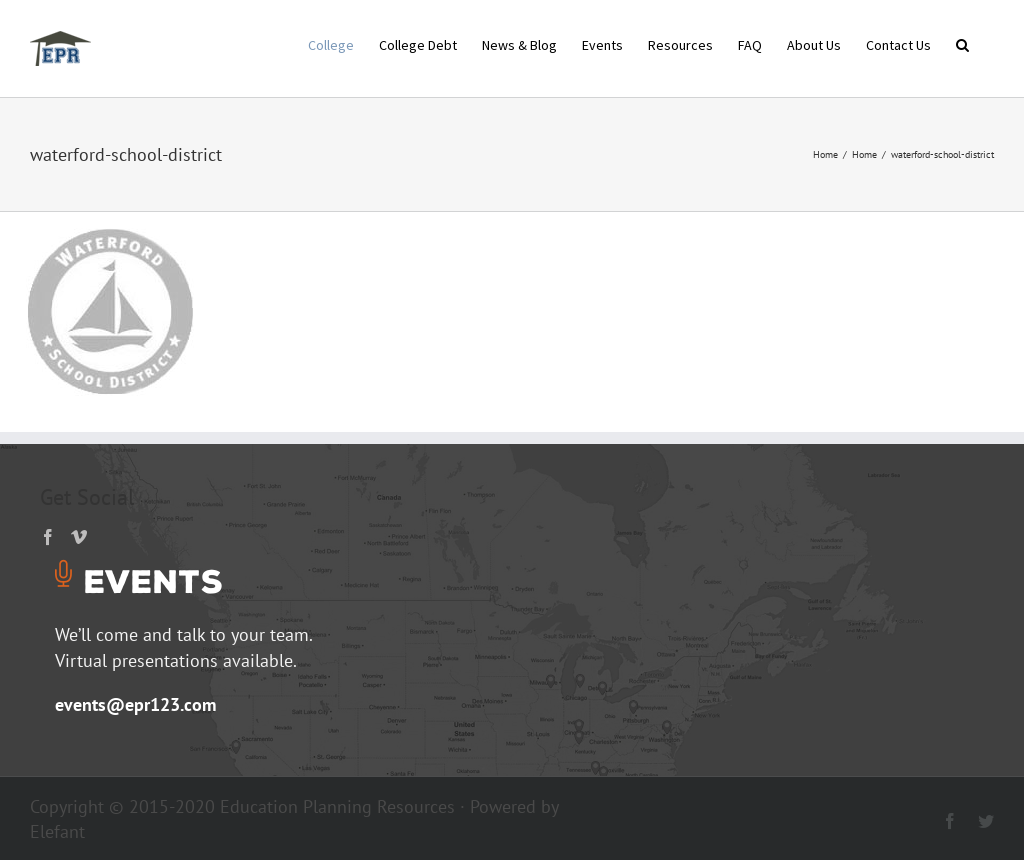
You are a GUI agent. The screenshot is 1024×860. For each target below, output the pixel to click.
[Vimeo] (79, 537)
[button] (962, 43)
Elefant (57, 831)
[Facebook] (48, 537)
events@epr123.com (135, 704)
